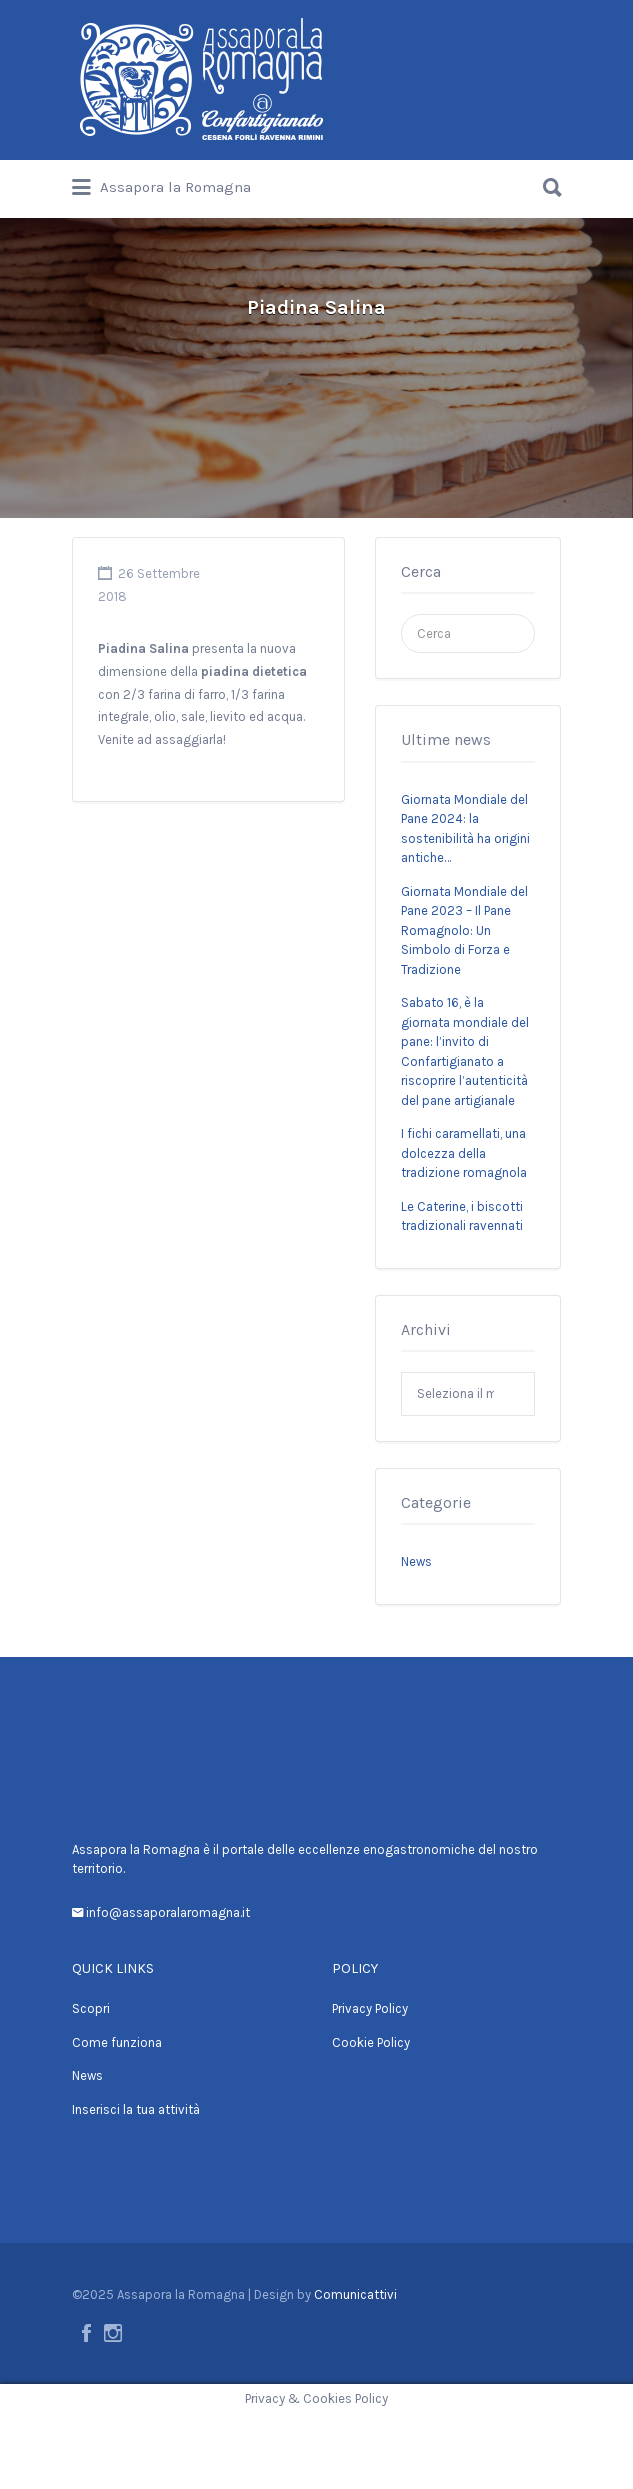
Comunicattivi (355, 2294)
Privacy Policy (370, 2008)
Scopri (91, 2008)
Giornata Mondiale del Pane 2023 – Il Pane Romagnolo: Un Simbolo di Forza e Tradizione (464, 930)
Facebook (86, 2333)
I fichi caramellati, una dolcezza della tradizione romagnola (464, 1153)
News (416, 1561)
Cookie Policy (371, 2042)
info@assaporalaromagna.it (166, 1912)
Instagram (113, 2333)
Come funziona (117, 2042)
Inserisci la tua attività (136, 2109)
